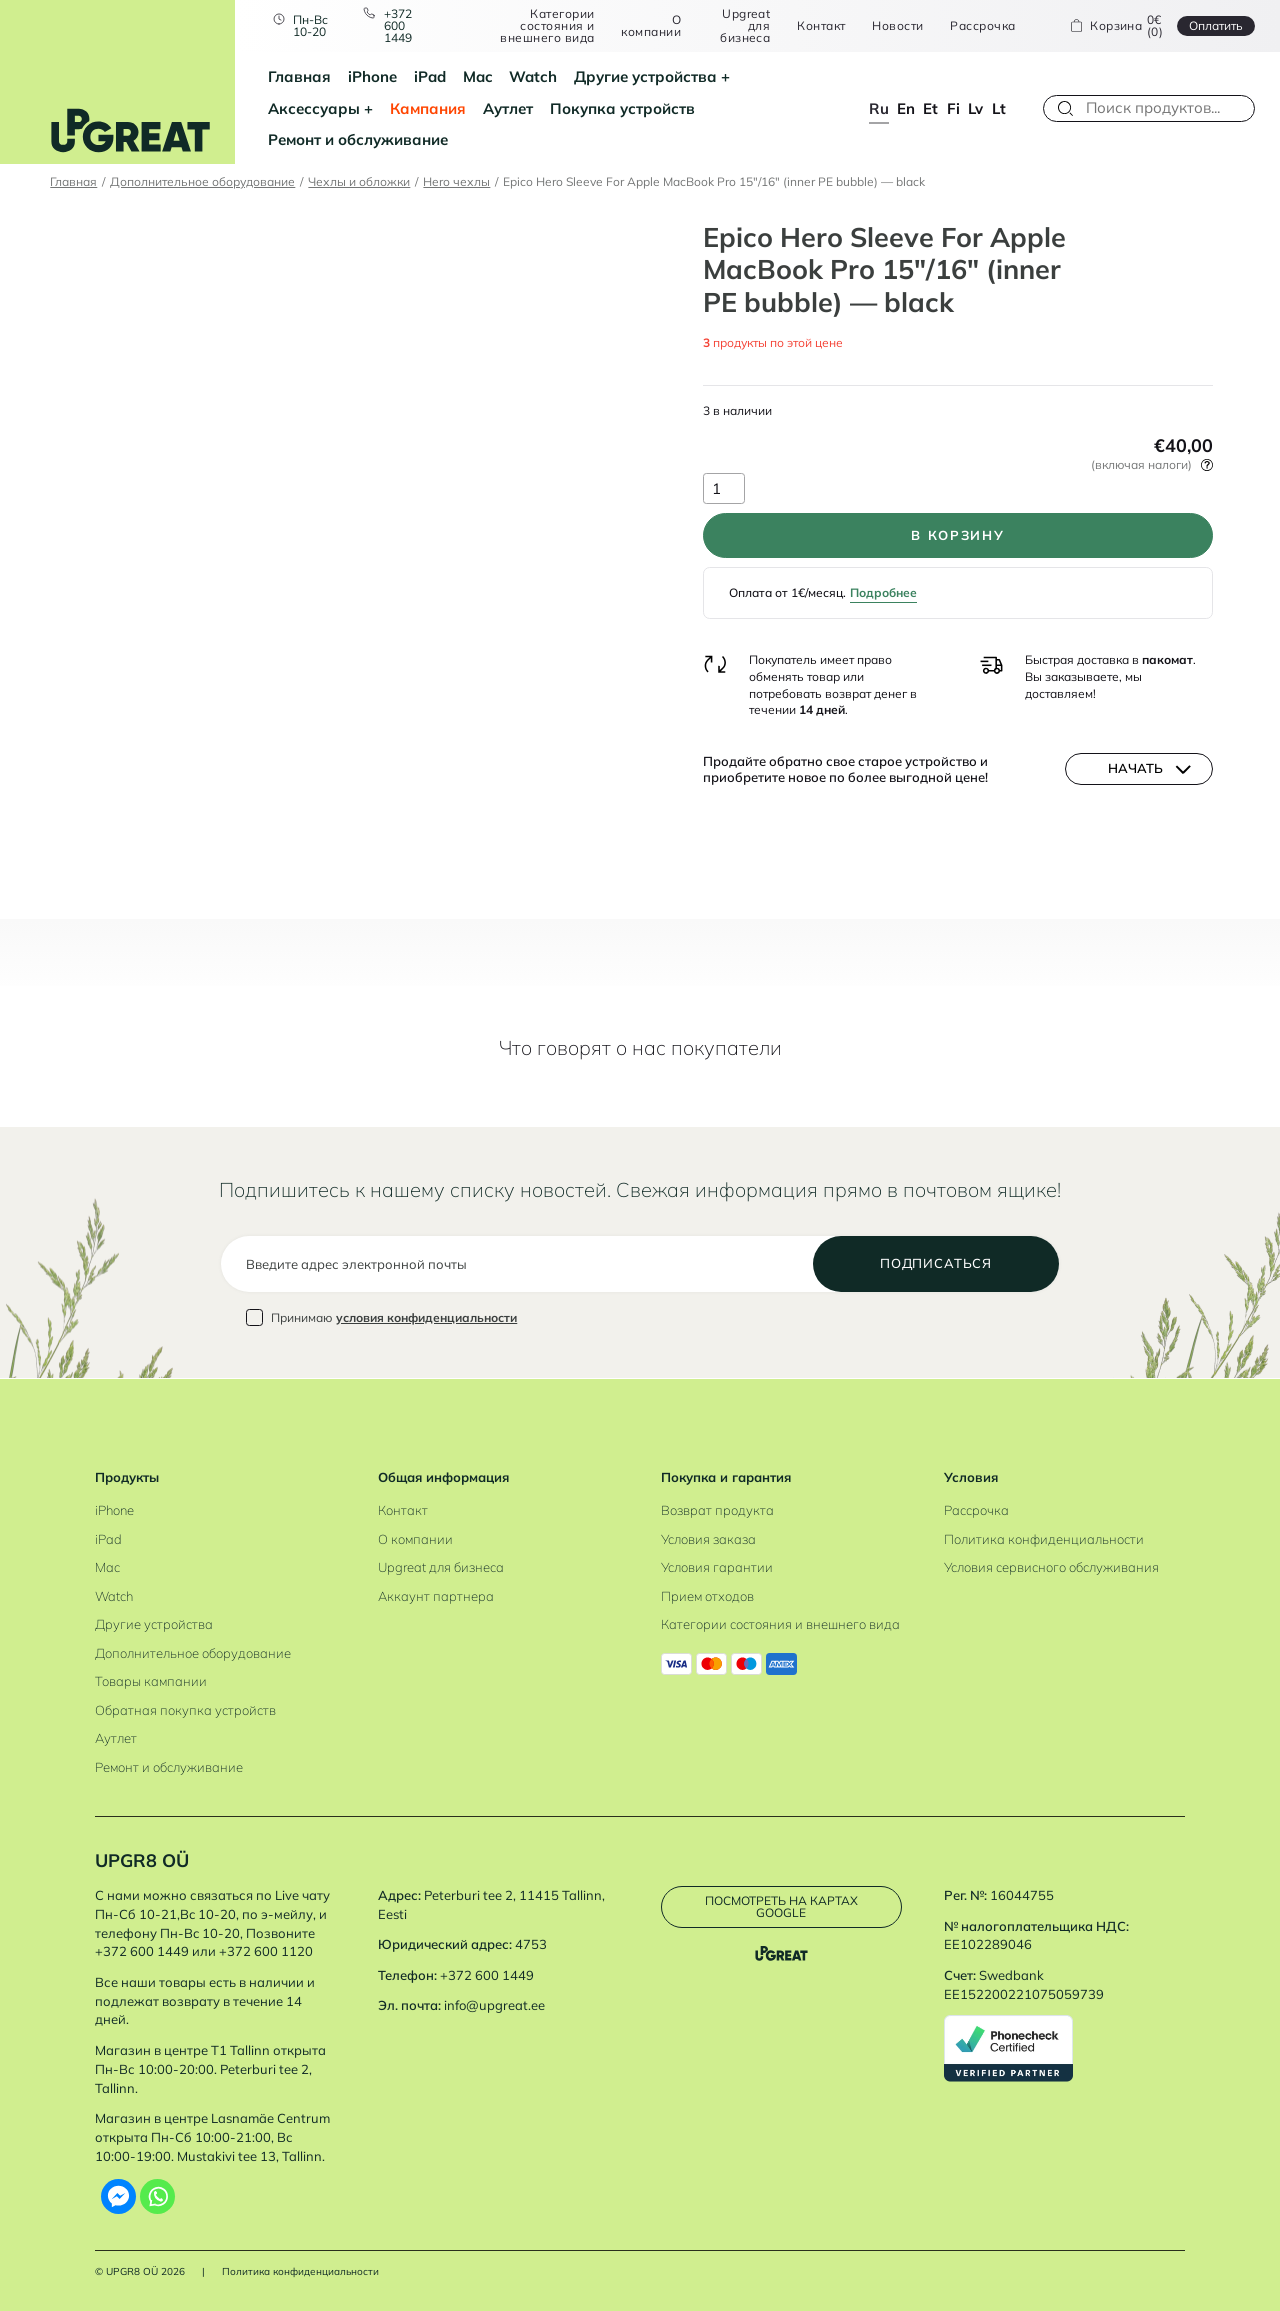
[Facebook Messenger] (118, 2196)
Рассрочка (982, 26)
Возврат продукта (717, 1510)
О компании (651, 25)
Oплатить (1216, 25)
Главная (299, 76)
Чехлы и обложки (359, 181)
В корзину (957, 535)
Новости (897, 26)
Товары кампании (151, 1681)
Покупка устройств (622, 108)
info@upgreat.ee (494, 2005)
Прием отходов (707, 1596)
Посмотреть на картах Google (781, 1906)
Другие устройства (645, 76)
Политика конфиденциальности (1044, 1539)
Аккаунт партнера (436, 1596)
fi (953, 108)
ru (879, 108)
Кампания (428, 108)
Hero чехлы (456, 181)
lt (999, 108)
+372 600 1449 (398, 25)
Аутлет (508, 108)
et (930, 108)
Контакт (821, 26)
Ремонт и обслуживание (358, 139)
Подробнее (883, 592)
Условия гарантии (717, 1567)
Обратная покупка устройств (185, 1710)
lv (975, 108)
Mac (478, 76)
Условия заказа (708, 1539)
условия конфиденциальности (426, 1317)
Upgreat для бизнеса (745, 25)
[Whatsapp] (157, 2196)
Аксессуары (314, 108)
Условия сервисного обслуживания (1051, 1567)
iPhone (372, 76)
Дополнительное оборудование (202, 181)
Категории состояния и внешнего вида (547, 25)
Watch (533, 76)
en (906, 108)
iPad (430, 76)
